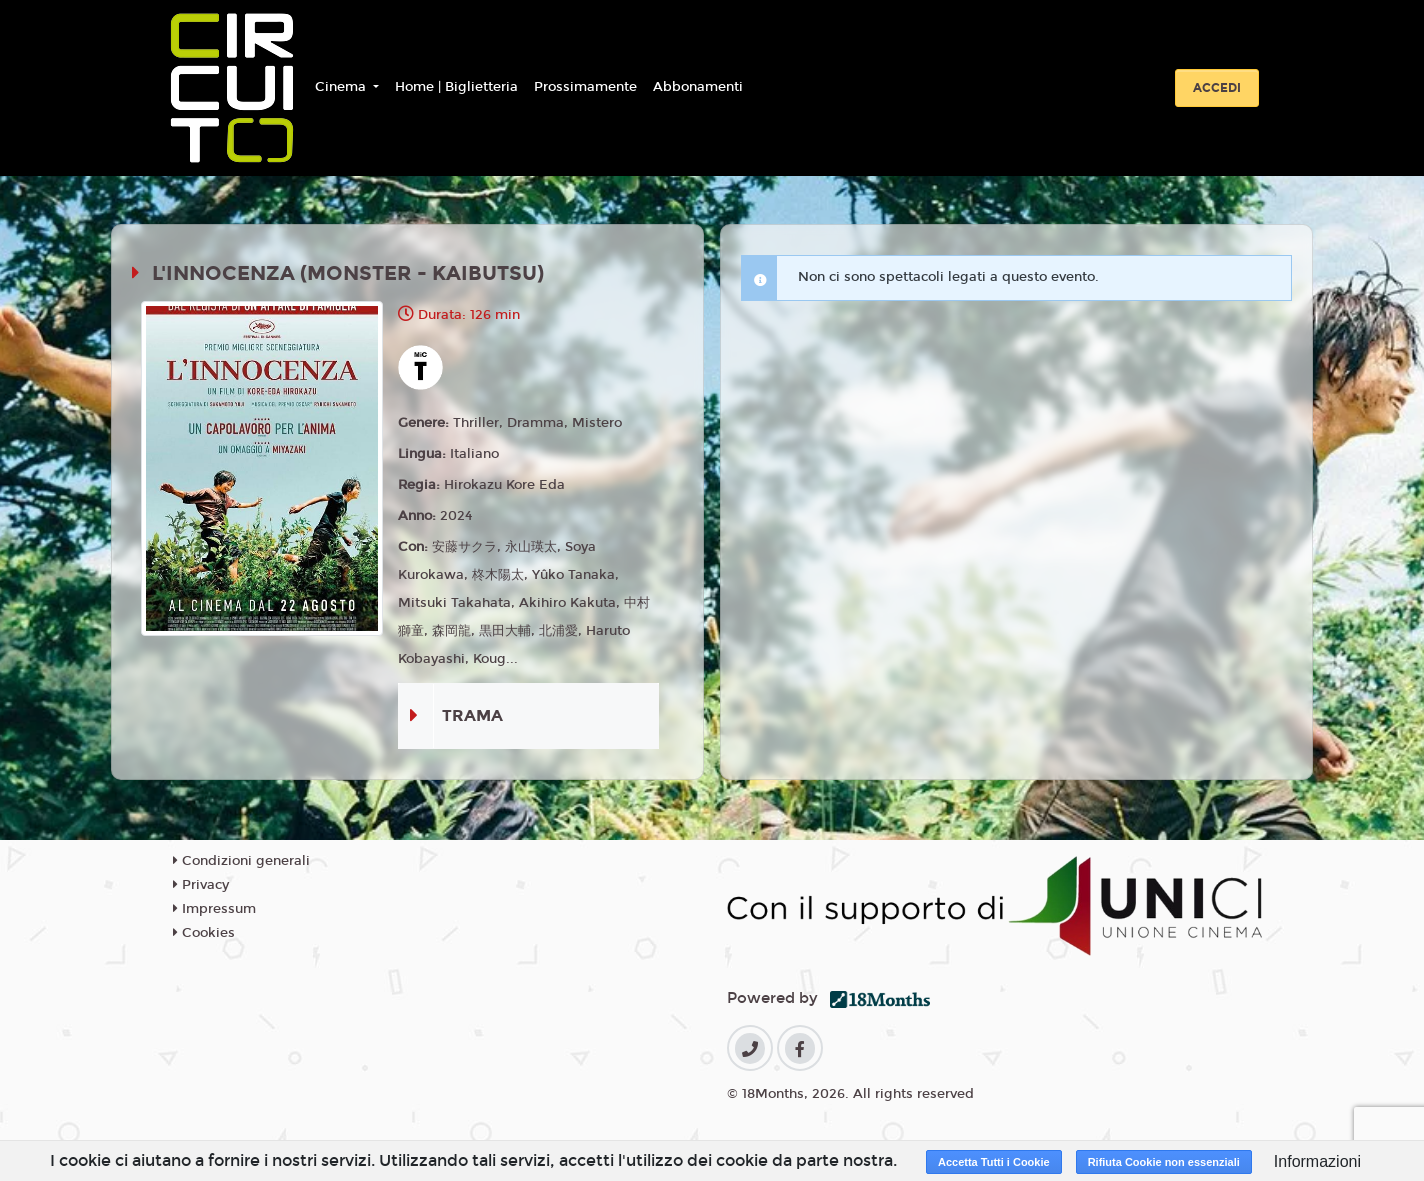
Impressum (214, 909)
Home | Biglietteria (456, 87)
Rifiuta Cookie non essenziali (1164, 1162)
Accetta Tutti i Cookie (994, 1162)
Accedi (1217, 88)
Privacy (201, 885)
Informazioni (1317, 1161)
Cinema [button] (342, 87)
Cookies (204, 933)
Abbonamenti (698, 87)
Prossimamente (585, 87)
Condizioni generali (241, 861)
